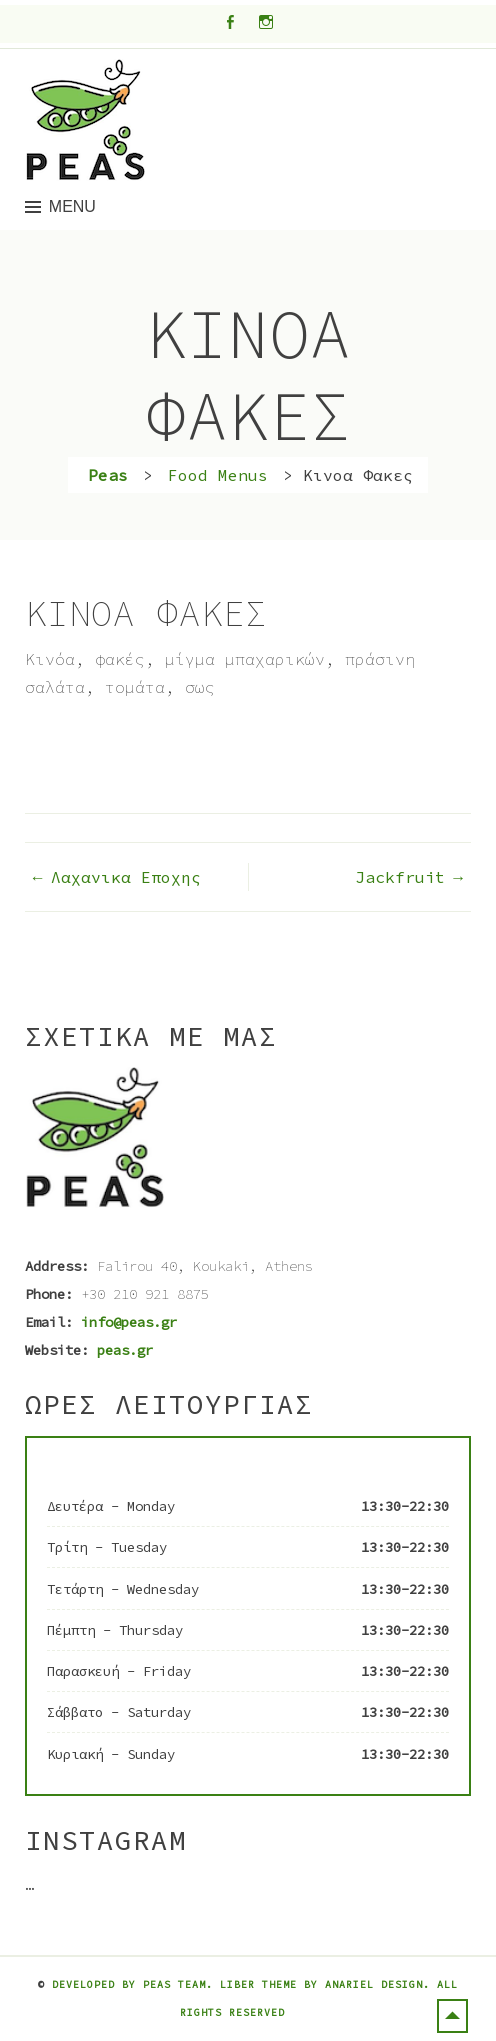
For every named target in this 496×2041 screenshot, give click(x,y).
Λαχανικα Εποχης (126, 877)
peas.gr (125, 1350)
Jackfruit (400, 877)
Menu (72, 206)
